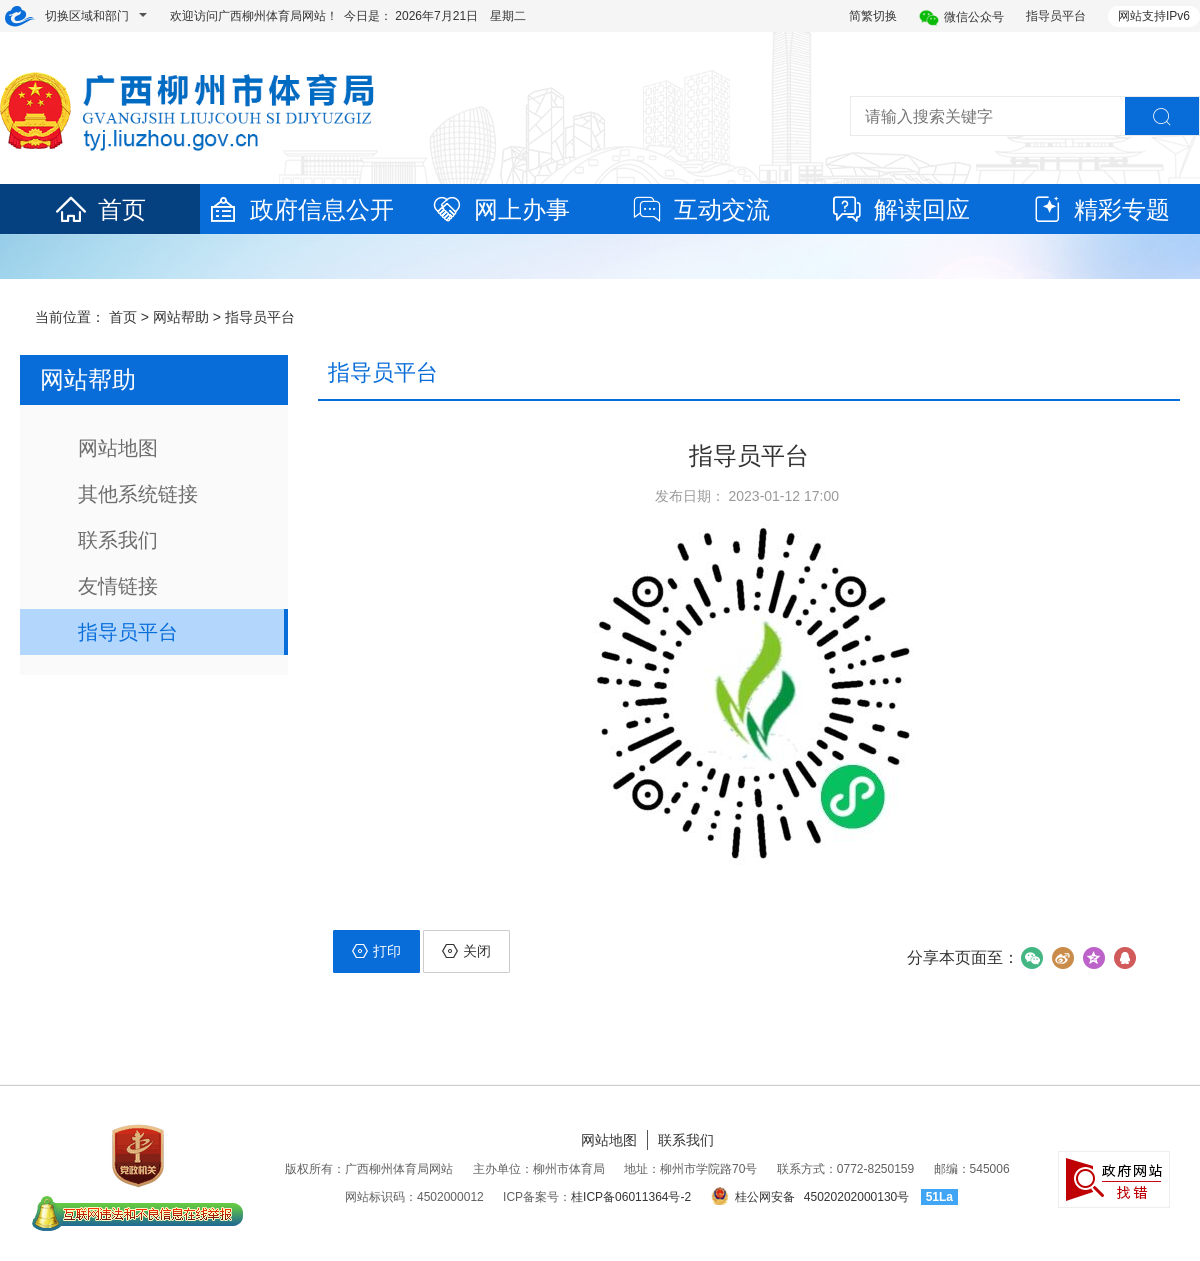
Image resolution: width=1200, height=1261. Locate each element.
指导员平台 (1056, 16)
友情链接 (118, 586)
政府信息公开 (300, 209)
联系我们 (118, 540)
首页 (100, 209)
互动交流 (700, 209)
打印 (376, 951)
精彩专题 (1100, 209)
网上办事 (500, 209)
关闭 (466, 951)
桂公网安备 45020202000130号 (810, 1197)
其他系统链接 (138, 494)
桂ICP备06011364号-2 (631, 1197)
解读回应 (900, 209)
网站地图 (118, 448)
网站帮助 (181, 317)
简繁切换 (873, 16)
